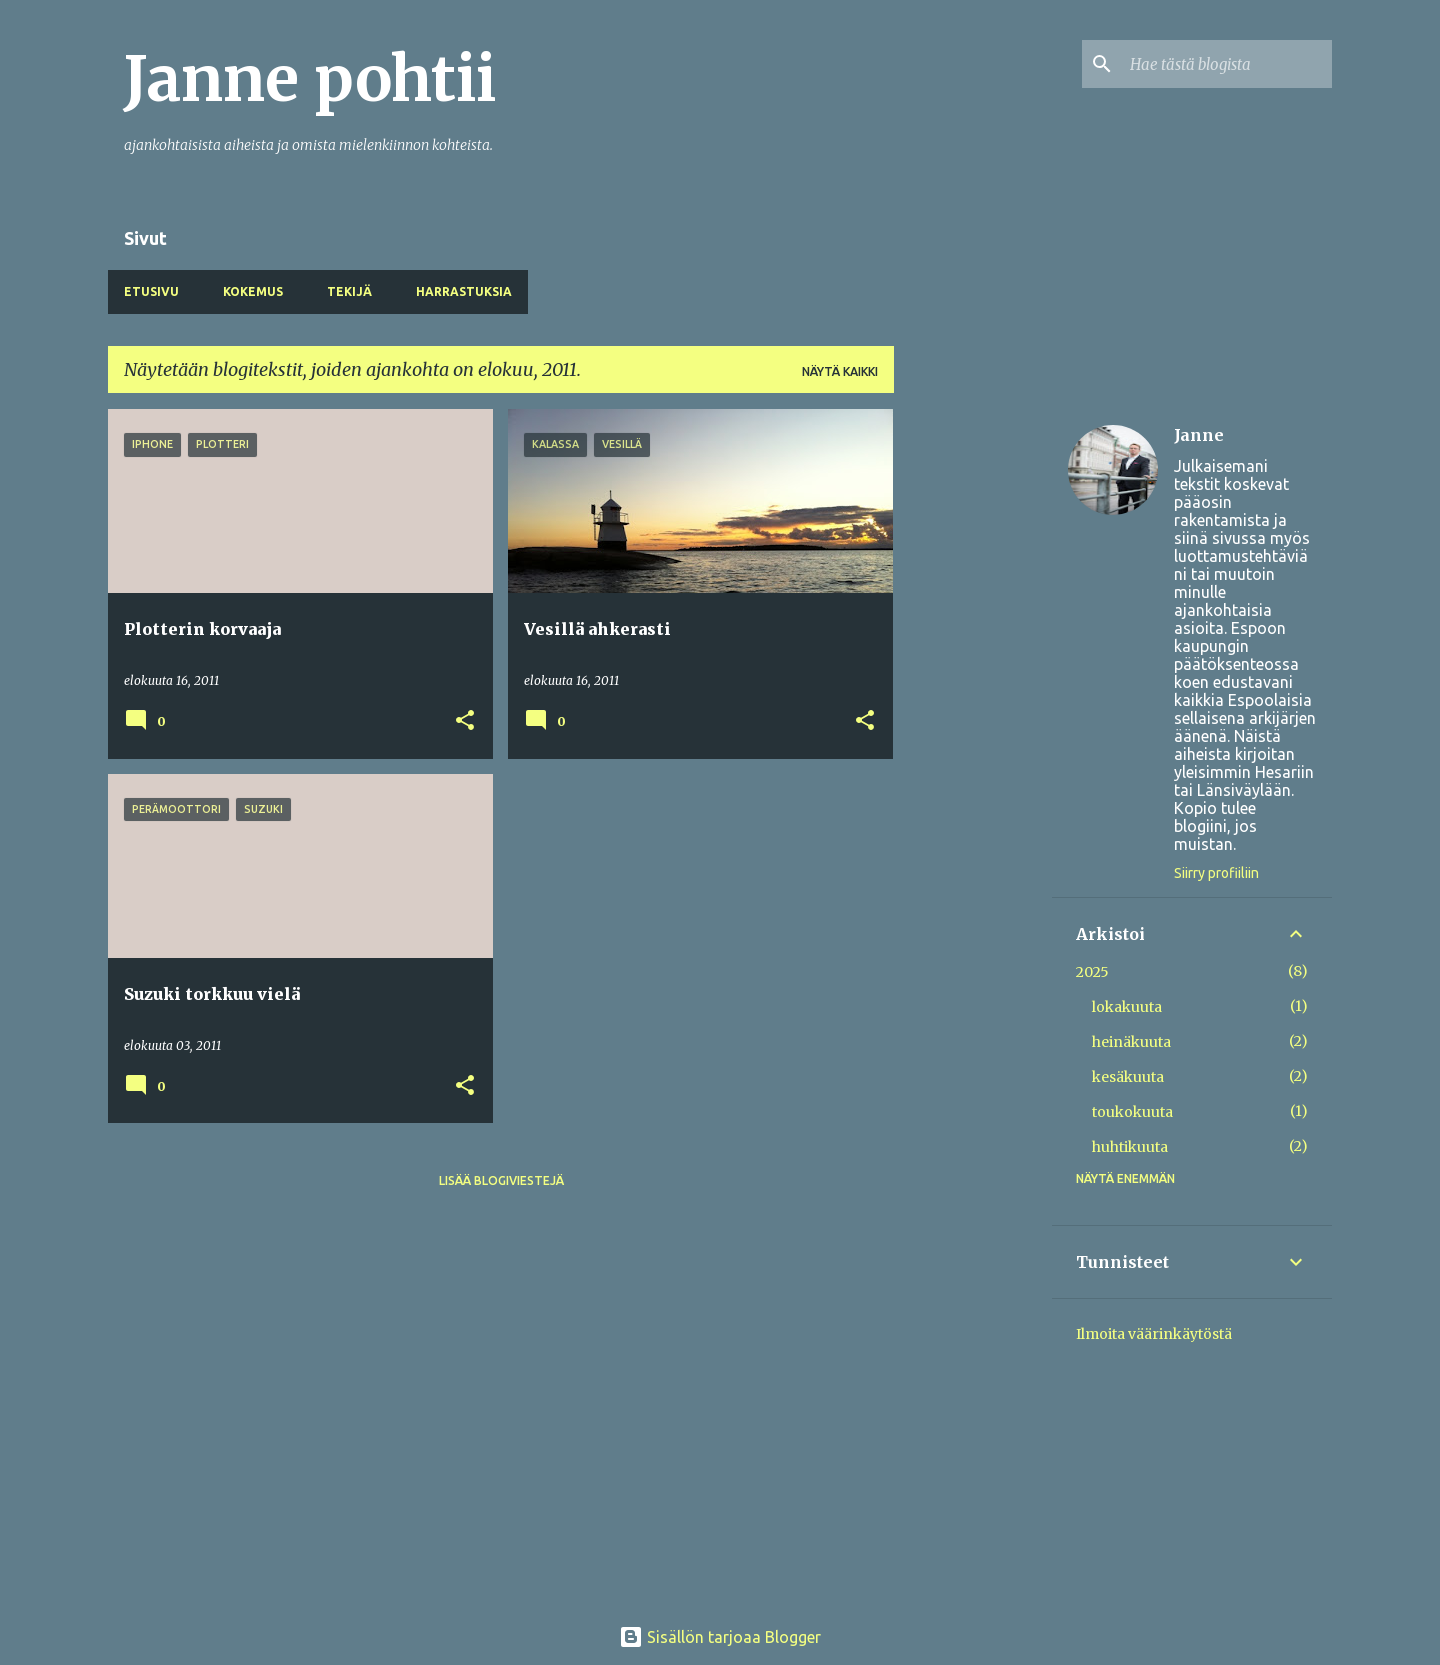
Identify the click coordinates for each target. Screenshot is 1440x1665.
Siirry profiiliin (1216, 873)
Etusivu (151, 291)
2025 (1092, 972)
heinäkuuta (1131, 1042)
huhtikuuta (1130, 1147)
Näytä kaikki (840, 371)
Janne (1199, 435)
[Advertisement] (973, 709)
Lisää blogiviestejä (501, 1180)
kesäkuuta (1128, 1077)
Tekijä (349, 291)
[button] (465, 721)
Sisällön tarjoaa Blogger (720, 1637)
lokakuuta (1127, 1007)
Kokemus (253, 291)
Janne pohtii (310, 79)
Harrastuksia (464, 291)
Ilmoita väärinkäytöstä (1154, 1334)
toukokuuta (1132, 1112)
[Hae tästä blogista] (1227, 64)
